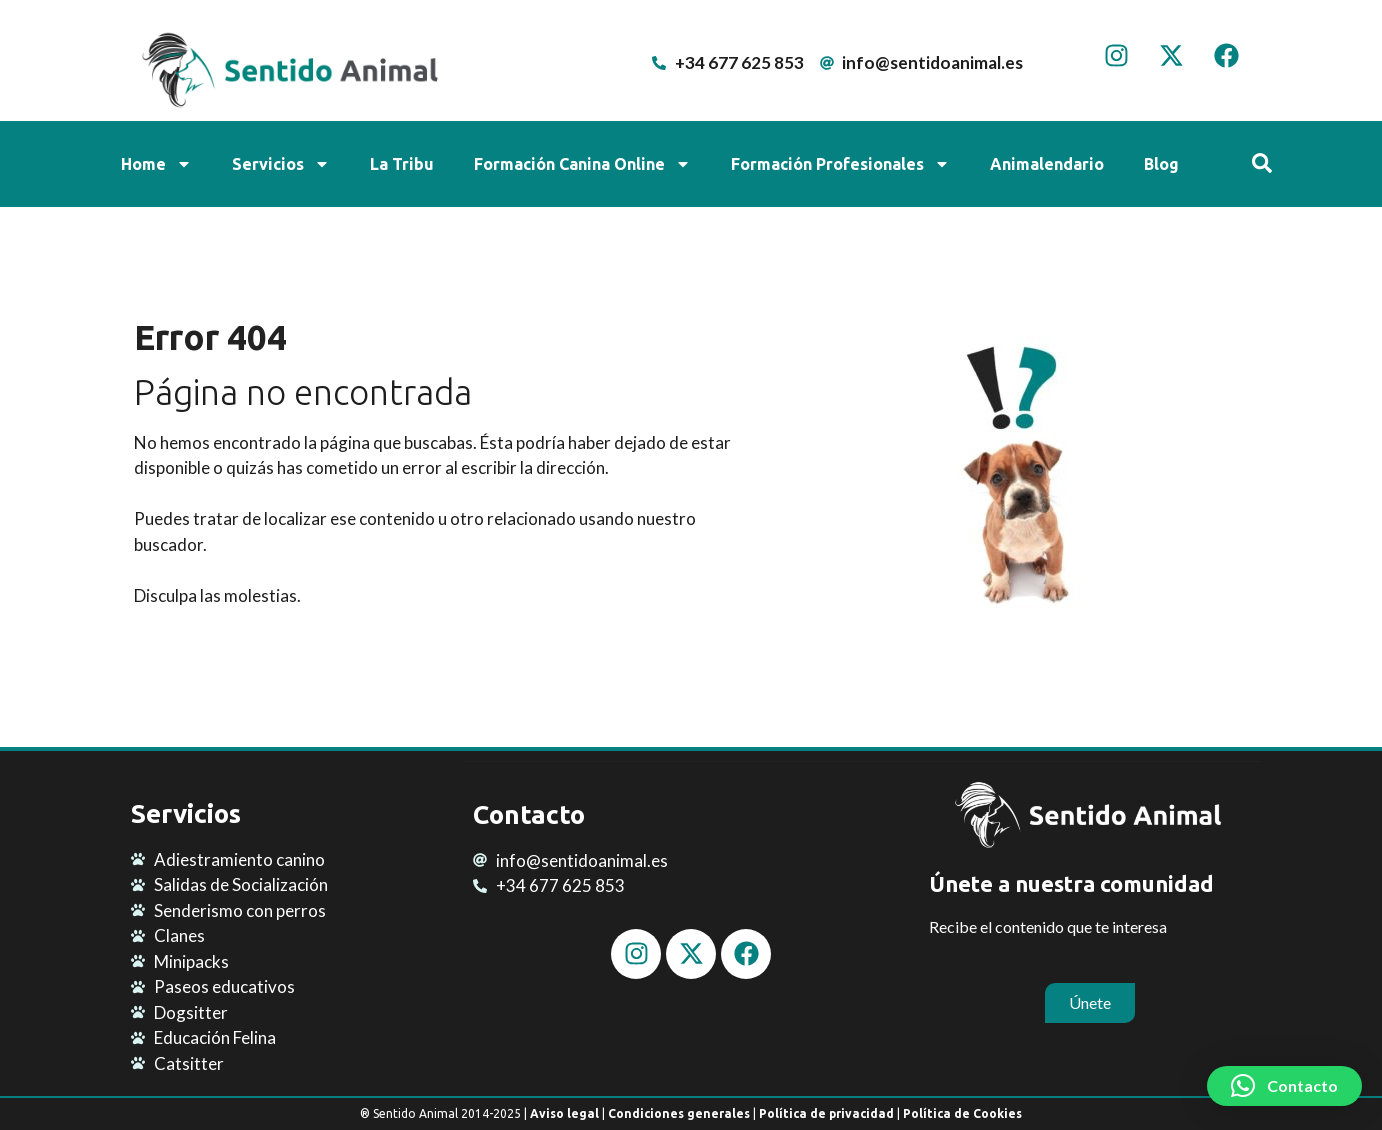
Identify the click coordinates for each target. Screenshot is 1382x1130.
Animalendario (1047, 164)
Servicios (281, 164)
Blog (1161, 164)
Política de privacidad (826, 1113)
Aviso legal (564, 1113)
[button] (1284, 1086)
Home (156, 164)
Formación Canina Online (582, 164)
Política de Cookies (962, 1113)
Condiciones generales (679, 1113)
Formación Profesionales (840, 164)
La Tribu (402, 164)
